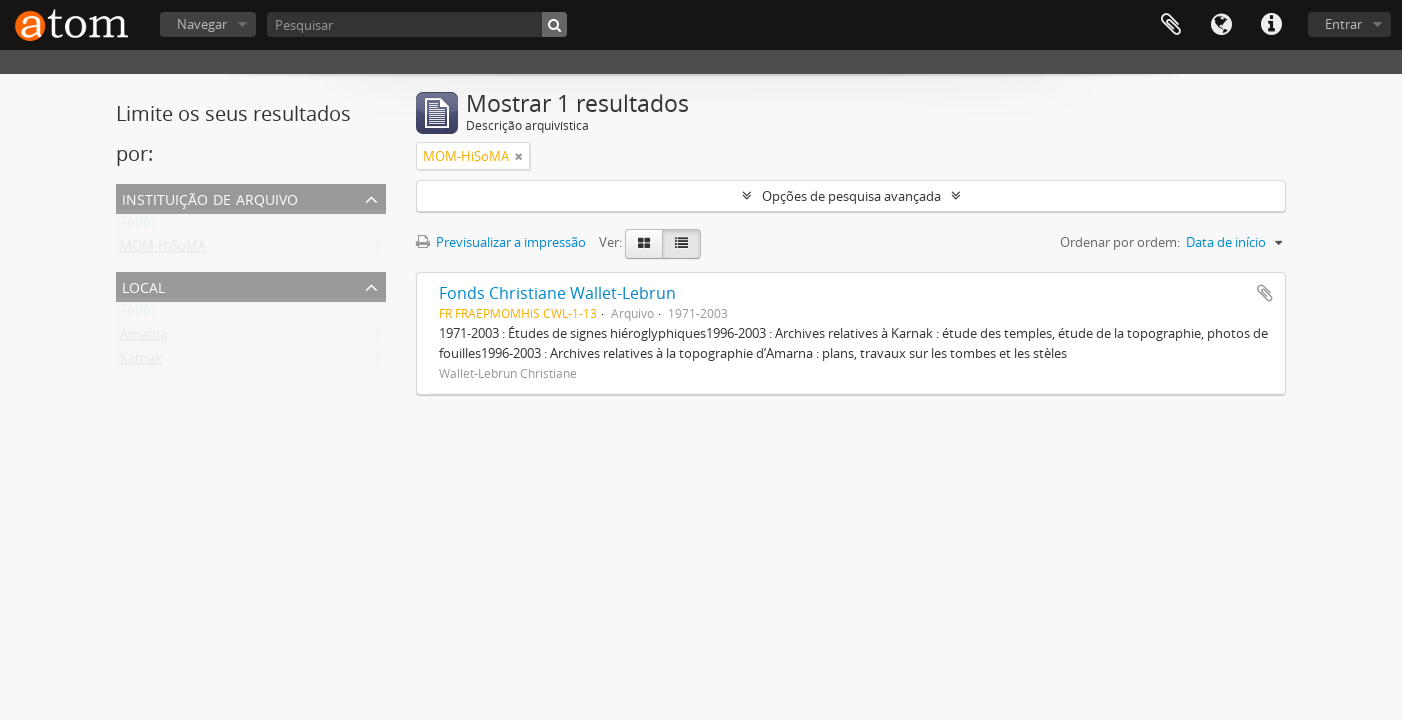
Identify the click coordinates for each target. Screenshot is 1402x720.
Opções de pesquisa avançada (851, 196)
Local (143, 285)
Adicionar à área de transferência (1265, 293)
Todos (138, 226)
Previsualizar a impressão (501, 242)
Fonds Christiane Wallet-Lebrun (557, 293)
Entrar (1343, 24)
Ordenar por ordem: (1120, 242)
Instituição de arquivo (210, 197)
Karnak (141, 362)
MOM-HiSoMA (163, 250)
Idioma (1221, 25)
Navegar (202, 24)
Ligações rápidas (1271, 25)
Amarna (143, 338)
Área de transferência (1171, 25)
